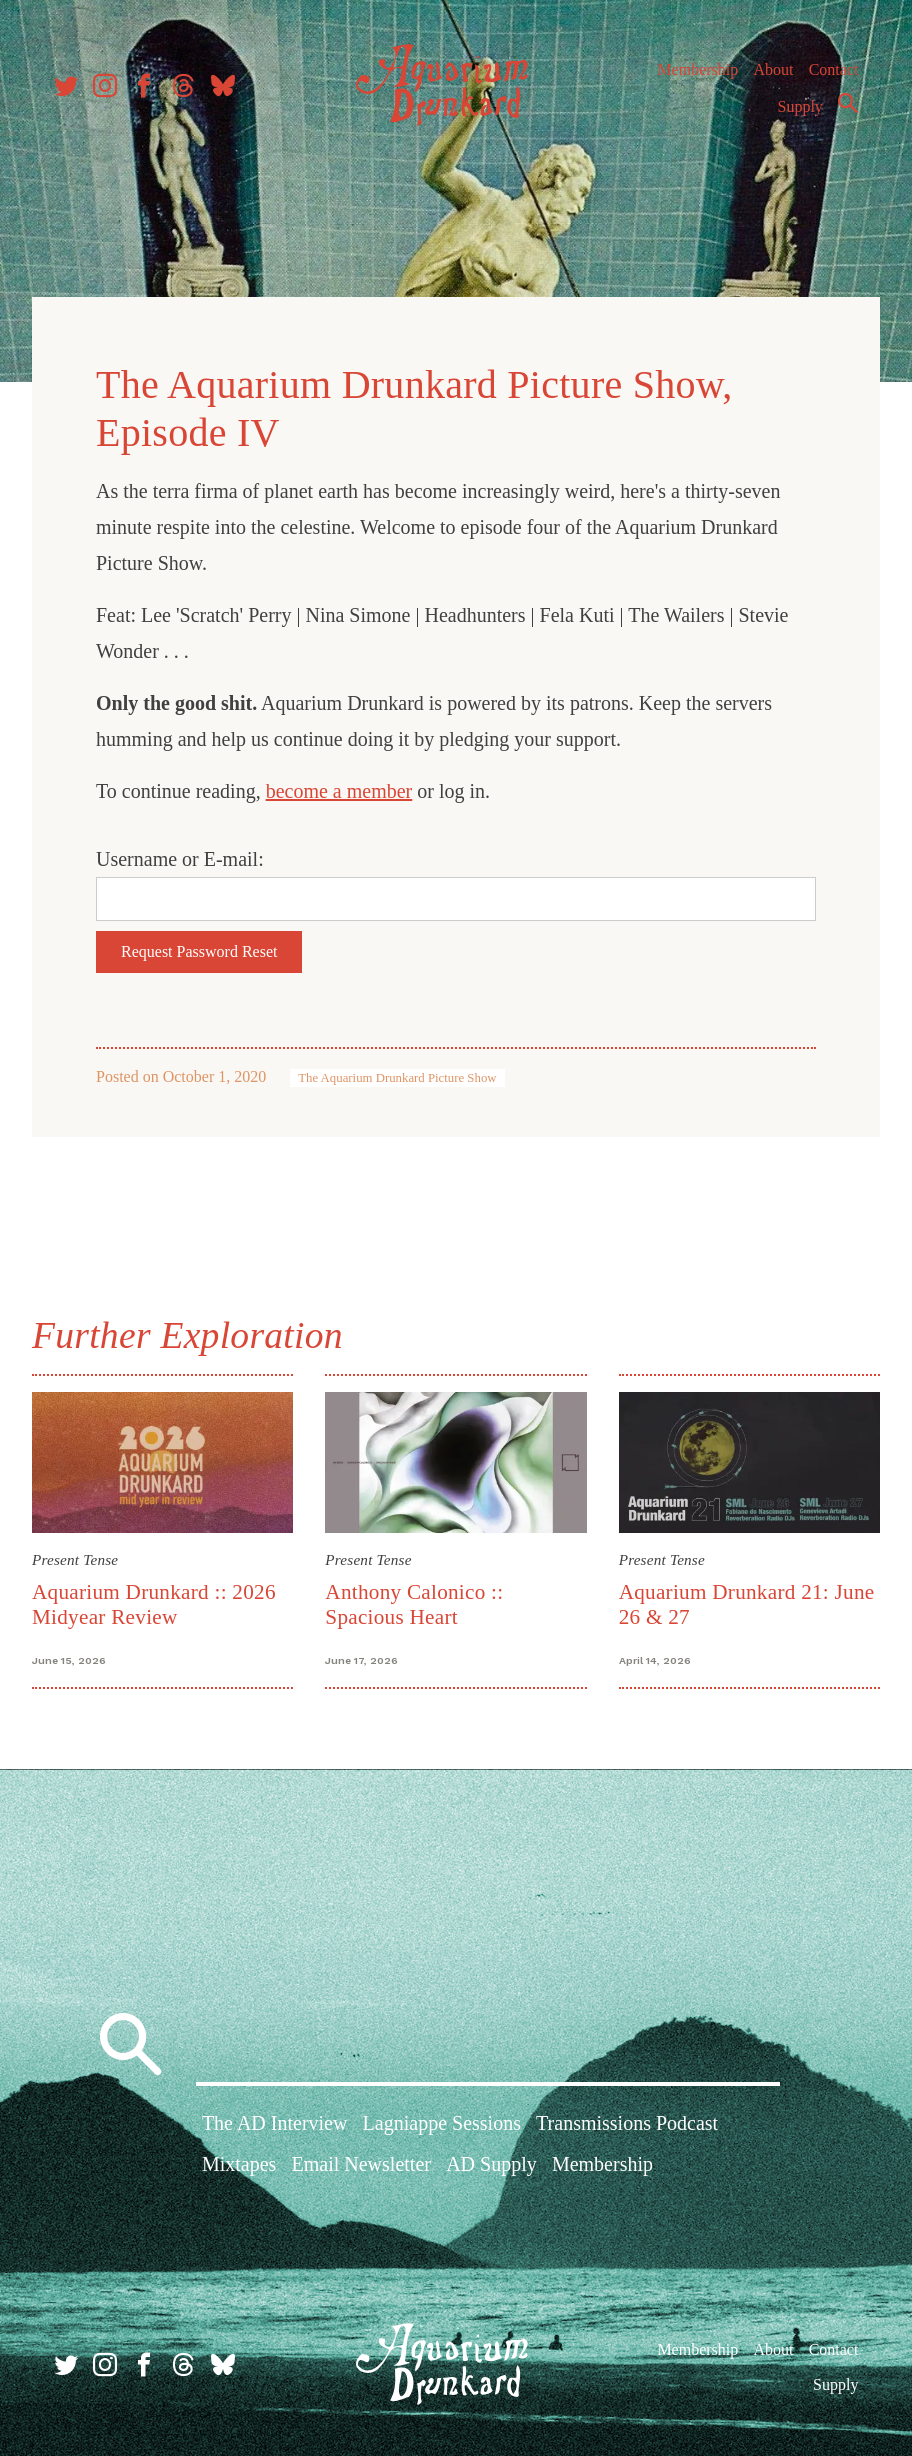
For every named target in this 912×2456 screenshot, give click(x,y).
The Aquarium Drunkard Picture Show (397, 1078)
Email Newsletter (361, 2164)
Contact (834, 69)
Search (848, 103)
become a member (339, 791)
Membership (697, 69)
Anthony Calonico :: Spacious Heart (414, 1604)
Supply (800, 106)
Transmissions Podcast (627, 2123)
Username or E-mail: (180, 859)
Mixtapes (239, 2164)
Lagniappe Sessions (442, 2123)
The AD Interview (275, 2123)
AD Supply (491, 2164)
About (773, 69)
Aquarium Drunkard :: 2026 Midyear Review (154, 1604)
